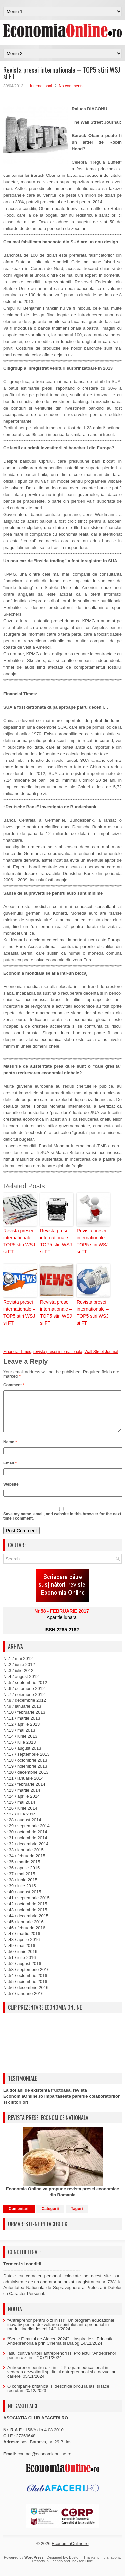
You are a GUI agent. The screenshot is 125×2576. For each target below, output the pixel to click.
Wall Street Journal (101, 1351)
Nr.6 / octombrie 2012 (24, 1696)
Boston (74, 2565)
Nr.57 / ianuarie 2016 (23, 2001)
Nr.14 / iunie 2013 (20, 1744)
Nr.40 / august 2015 (22, 1899)
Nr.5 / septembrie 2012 (25, 1690)
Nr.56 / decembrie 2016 (25, 1995)
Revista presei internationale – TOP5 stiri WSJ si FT (19, 1241)
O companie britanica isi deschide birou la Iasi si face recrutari (58, 2396)
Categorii (50, 2216)
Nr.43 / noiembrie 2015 (25, 1917)
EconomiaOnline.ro (70, 2551)
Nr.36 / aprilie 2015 (21, 1875)
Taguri (77, 2216)
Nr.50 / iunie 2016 (20, 1959)
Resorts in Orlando (47, 2569)
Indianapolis (110, 2565)
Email (10, 1471)
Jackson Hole (82, 2569)
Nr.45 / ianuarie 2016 (23, 1929)
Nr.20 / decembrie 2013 (25, 1780)
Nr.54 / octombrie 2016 (25, 1983)
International (41, 86)
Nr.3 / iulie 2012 (18, 1678)
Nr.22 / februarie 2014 (24, 1792)
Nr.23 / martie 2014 (21, 1798)
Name (10, 1450)
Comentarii (19, 2216)
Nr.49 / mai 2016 (19, 1953)
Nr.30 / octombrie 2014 (25, 1839)
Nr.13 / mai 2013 (19, 1738)
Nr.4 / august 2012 (21, 1684)
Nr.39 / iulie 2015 (19, 1893)
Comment (13, 1385)
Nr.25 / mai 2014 (19, 1810)
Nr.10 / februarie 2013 (24, 1720)
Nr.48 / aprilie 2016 (21, 1947)
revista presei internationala (57, 1351)
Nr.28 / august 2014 (22, 1827)
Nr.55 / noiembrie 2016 (25, 1989)
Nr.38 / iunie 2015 (20, 1887)
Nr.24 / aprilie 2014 (21, 1804)
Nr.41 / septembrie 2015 (26, 1905)
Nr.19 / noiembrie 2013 (25, 1774)
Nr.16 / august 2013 (22, 1756)
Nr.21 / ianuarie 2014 (23, 1786)
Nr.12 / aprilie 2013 (21, 1732)
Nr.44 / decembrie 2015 (25, 1923)
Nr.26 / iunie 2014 (20, 1816)
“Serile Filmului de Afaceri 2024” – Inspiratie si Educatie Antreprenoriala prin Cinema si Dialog (60, 2349)
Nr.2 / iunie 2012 (19, 1672)
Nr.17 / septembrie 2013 (26, 1762)
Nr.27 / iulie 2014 (19, 1821)
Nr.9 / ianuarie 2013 (22, 1714)
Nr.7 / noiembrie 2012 (24, 1702)
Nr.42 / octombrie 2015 (25, 1911)
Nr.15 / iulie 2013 (19, 1750)
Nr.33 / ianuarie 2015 (23, 1857)
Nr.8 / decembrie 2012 (24, 1708)
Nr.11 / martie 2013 (21, 1726)
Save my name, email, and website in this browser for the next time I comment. (62, 1524)
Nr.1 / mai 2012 (18, 1666)
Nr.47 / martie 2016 (21, 1941)
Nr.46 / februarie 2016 (24, 1935)
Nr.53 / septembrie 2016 (26, 1977)
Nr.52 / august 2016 (22, 1971)
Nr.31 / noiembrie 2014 (25, 1845)
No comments (71, 86)
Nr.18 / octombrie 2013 (25, 1768)
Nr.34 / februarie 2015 (24, 1863)
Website (11, 1492)
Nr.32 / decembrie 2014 (25, 1851)
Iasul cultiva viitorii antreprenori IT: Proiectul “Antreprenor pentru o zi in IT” (61, 2363)
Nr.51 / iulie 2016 (19, 1965)
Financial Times (17, 1351)
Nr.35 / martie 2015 (21, 1869)
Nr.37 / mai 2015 (19, 1881)
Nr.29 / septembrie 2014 (26, 1833)
